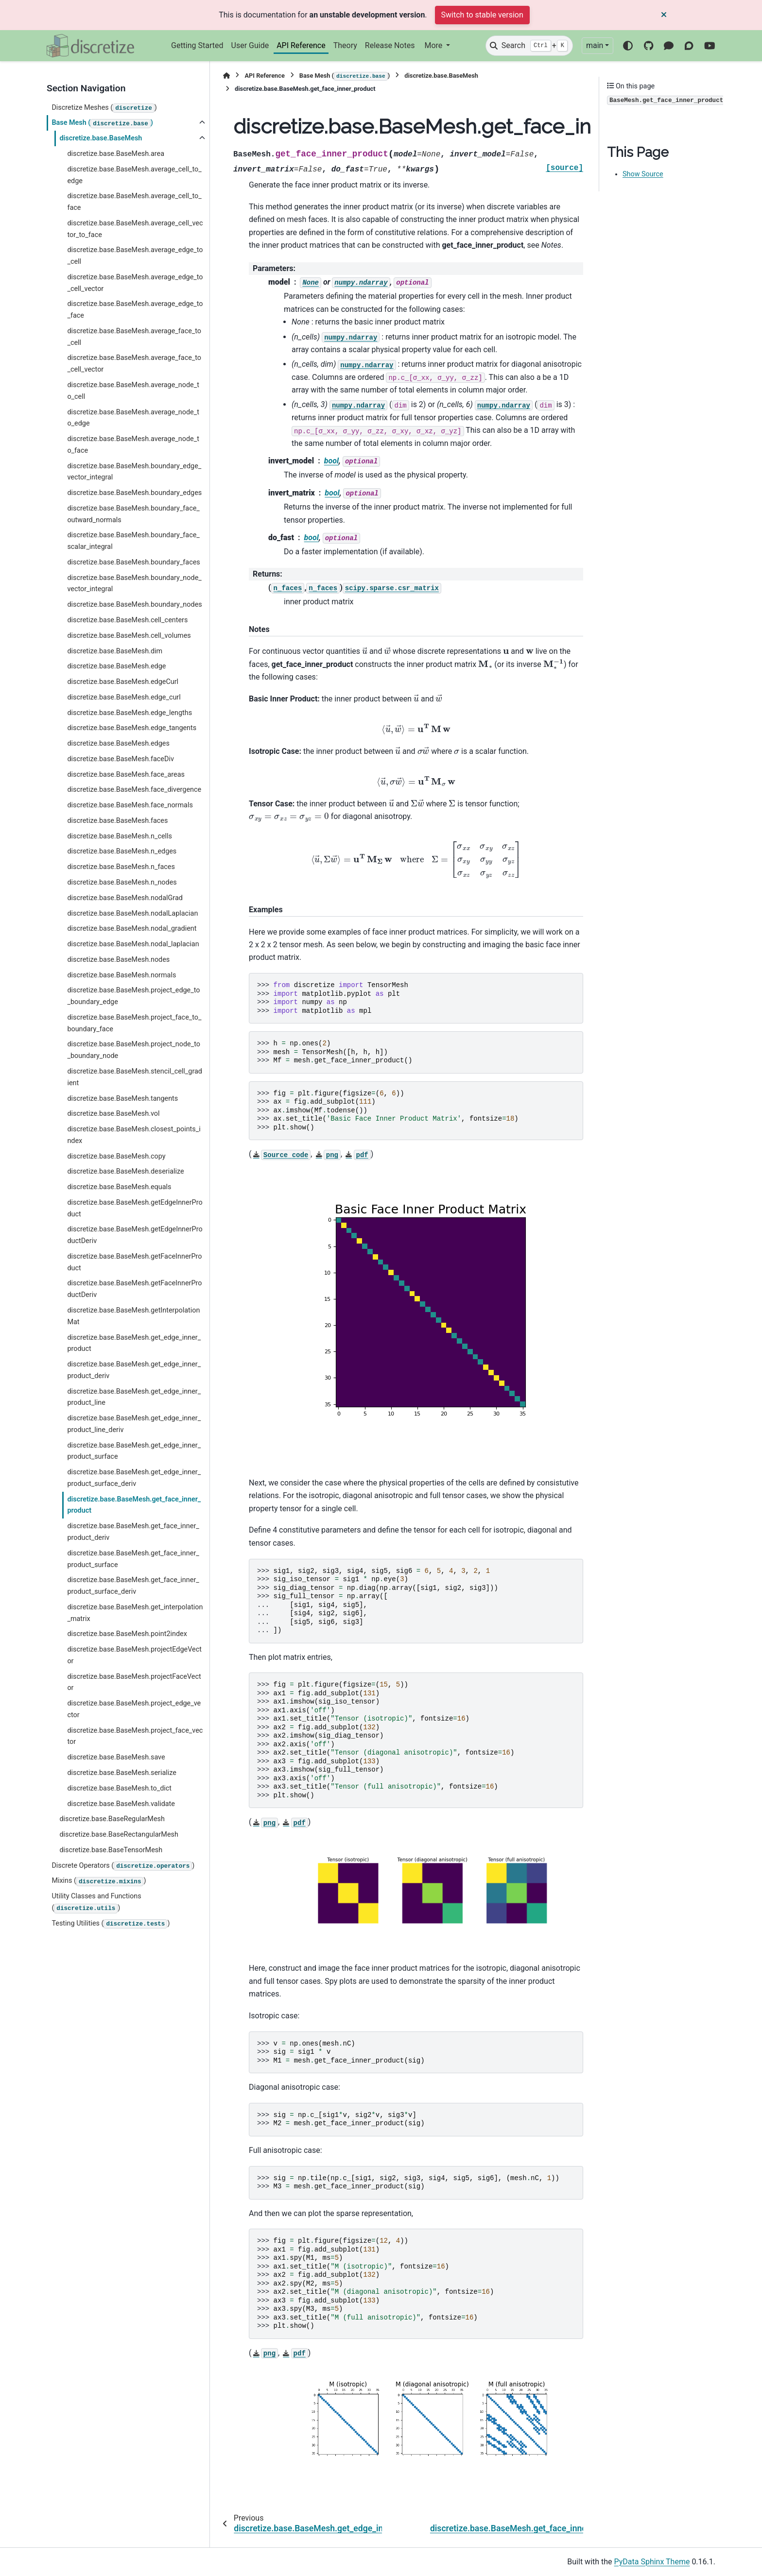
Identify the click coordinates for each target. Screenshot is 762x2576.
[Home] (226, 75)
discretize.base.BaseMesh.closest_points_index (133, 1135)
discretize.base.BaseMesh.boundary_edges (134, 493)
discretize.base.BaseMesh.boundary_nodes (134, 604)
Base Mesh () (102, 123)
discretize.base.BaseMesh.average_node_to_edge (133, 418)
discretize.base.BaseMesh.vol (113, 1113)
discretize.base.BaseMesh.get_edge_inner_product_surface (134, 1451)
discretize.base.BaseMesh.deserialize (125, 1171)
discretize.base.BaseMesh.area (115, 154)
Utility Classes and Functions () (96, 1902)
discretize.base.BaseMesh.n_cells (119, 836)
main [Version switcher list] (594, 45)
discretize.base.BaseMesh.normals (121, 975)
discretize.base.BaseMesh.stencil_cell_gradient (134, 1077)
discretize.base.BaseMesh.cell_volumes (128, 635)
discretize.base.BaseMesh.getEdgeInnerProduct (134, 1208)
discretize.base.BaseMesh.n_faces (120, 867)
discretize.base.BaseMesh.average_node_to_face (133, 445)
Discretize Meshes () (104, 108)
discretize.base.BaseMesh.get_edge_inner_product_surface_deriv (134, 1478)
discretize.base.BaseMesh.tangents (122, 1098)
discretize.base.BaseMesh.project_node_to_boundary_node (133, 1050)
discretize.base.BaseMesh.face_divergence (134, 789)
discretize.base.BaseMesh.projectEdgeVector (134, 1655)
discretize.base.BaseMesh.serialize (121, 1773)
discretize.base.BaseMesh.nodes (118, 959)
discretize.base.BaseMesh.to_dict (119, 1788)
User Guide (250, 45)
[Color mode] (628, 45)
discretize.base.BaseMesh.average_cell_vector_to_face (135, 229)
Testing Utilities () (111, 1924)
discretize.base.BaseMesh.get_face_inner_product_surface (133, 1559)
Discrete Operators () (123, 1866)
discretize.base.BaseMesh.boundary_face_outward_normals (133, 514)
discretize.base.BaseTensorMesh (110, 1850)
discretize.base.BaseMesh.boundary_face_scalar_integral (133, 541)
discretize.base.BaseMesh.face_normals (129, 805)
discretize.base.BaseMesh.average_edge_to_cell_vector (135, 283)
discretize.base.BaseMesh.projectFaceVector (134, 1682)
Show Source (643, 174)
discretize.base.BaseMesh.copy (116, 1156)
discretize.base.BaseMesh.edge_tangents (131, 728)
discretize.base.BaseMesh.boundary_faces (133, 562)
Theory (345, 45)
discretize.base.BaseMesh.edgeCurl (122, 682)
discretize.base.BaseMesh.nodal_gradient (131, 928)
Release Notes (390, 45)
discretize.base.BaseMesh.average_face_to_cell (134, 337)
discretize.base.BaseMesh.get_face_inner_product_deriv (133, 1532)
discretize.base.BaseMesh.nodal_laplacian (133, 944)
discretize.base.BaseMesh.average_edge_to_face (135, 310)
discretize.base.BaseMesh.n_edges (121, 851)
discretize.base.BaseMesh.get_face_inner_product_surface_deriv (133, 1586)
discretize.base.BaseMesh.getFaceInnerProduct (134, 1262)
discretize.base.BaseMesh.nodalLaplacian (132, 913)
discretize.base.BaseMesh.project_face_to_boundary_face (134, 1023)
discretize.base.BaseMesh (100, 138)
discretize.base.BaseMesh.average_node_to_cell (133, 391)
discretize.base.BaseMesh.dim (114, 651)
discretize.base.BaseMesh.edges (118, 743)
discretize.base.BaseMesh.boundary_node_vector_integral (134, 584)
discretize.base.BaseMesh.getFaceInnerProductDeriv (134, 1289)
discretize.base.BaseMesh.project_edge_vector (134, 1709)
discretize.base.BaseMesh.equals (119, 1187)
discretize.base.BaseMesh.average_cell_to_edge (134, 175)
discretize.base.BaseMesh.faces (117, 821)
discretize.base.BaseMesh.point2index (127, 1634)
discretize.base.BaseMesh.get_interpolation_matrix (135, 1613)
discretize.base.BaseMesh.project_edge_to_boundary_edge (133, 996)
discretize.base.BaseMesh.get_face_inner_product (134, 1505)
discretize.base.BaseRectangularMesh (118, 1834)
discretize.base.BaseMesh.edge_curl (123, 697)
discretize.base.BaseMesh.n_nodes (121, 882)
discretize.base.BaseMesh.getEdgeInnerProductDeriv (134, 1235)
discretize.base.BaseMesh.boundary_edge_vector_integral (134, 472)
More (434, 45)
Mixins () (99, 1881)
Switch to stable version (482, 14)
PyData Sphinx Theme (652, 2561)
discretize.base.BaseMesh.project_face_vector (135, 1736)
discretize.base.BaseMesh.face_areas (126, 774)
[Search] (529, 45)
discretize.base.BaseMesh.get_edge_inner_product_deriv (134, 1370)
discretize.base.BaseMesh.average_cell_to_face (134, 202)
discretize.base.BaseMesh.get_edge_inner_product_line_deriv (134, 1424)
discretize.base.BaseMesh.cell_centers (127, 620)
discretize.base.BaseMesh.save (116, 1757)
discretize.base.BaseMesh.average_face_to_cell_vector (134, 364)
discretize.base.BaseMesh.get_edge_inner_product (134, 1343)
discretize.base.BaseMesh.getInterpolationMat (133, 1316)
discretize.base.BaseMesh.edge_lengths (129, 713)
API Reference (301, 45)
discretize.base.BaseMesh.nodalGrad (125, 898)
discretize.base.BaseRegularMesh (112, 1819)
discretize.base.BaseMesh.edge (116, 666)
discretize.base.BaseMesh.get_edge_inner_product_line (134, 1397)
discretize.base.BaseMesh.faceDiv (120, 759)
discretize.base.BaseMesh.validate (121, 1804)
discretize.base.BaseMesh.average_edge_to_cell (135, 256)
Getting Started (197, 45)
